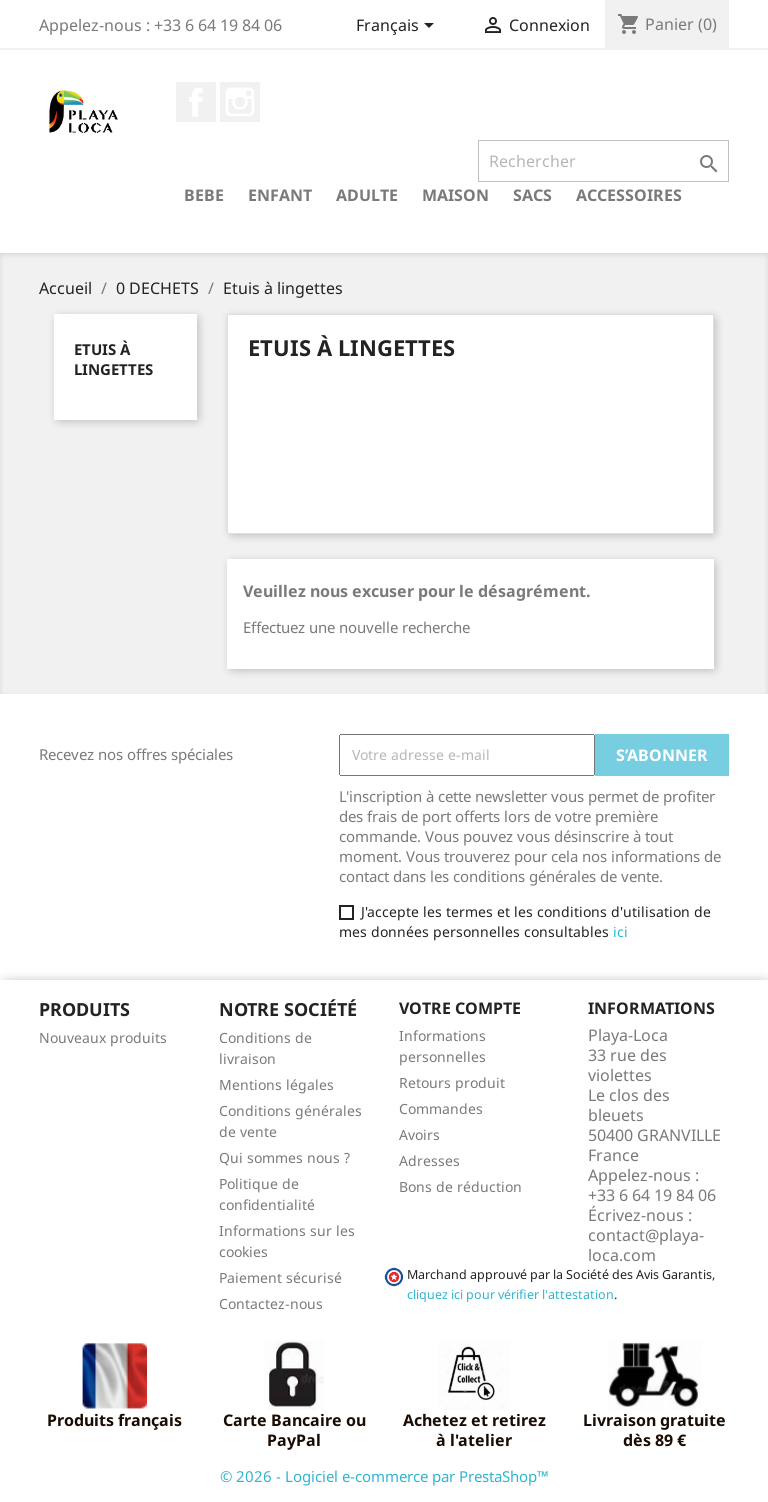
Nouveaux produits (103, 1037)
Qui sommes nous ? (284, 1157)
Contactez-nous (271, 1303)
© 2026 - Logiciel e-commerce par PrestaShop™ (384, 1476)
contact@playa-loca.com (646, 1245)
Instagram (240, 102)
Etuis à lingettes (113, 359)
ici (620, 931)
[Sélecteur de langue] (398, 27)
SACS (532, 195)
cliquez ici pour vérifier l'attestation (510, 1294)
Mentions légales (276, 1084)
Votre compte (460, 1008)
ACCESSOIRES (629, 195)
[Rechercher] (603, 161)
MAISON (455, 195)
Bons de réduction (460, 1186)
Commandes (441, 1108)
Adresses (429, 1160)
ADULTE (367, 195)
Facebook (196, 102)
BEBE (204, 195)
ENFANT (280, 195)
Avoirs (419, 1134)
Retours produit (452, 1082)
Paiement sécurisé (280, 1277)
